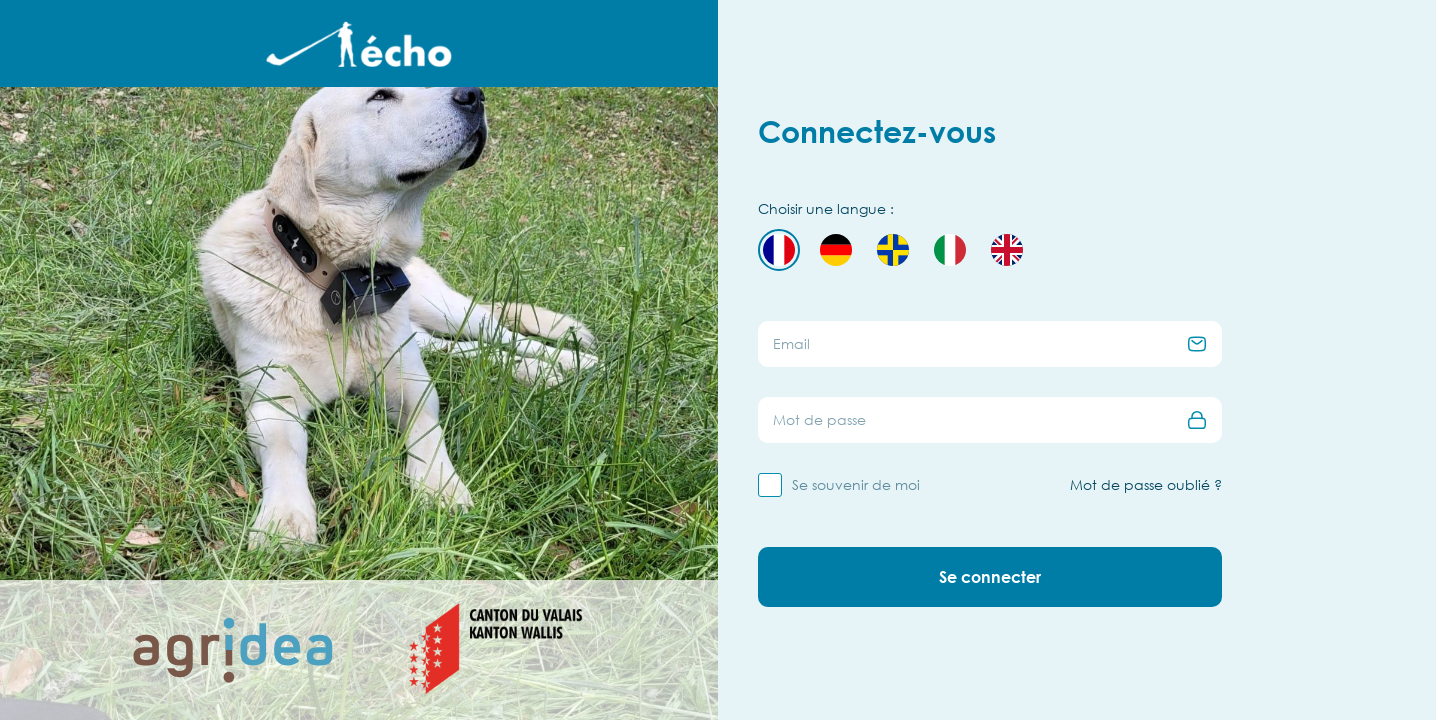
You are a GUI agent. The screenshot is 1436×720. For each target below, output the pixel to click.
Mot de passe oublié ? (1146, 484)
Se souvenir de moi (856, 484)
